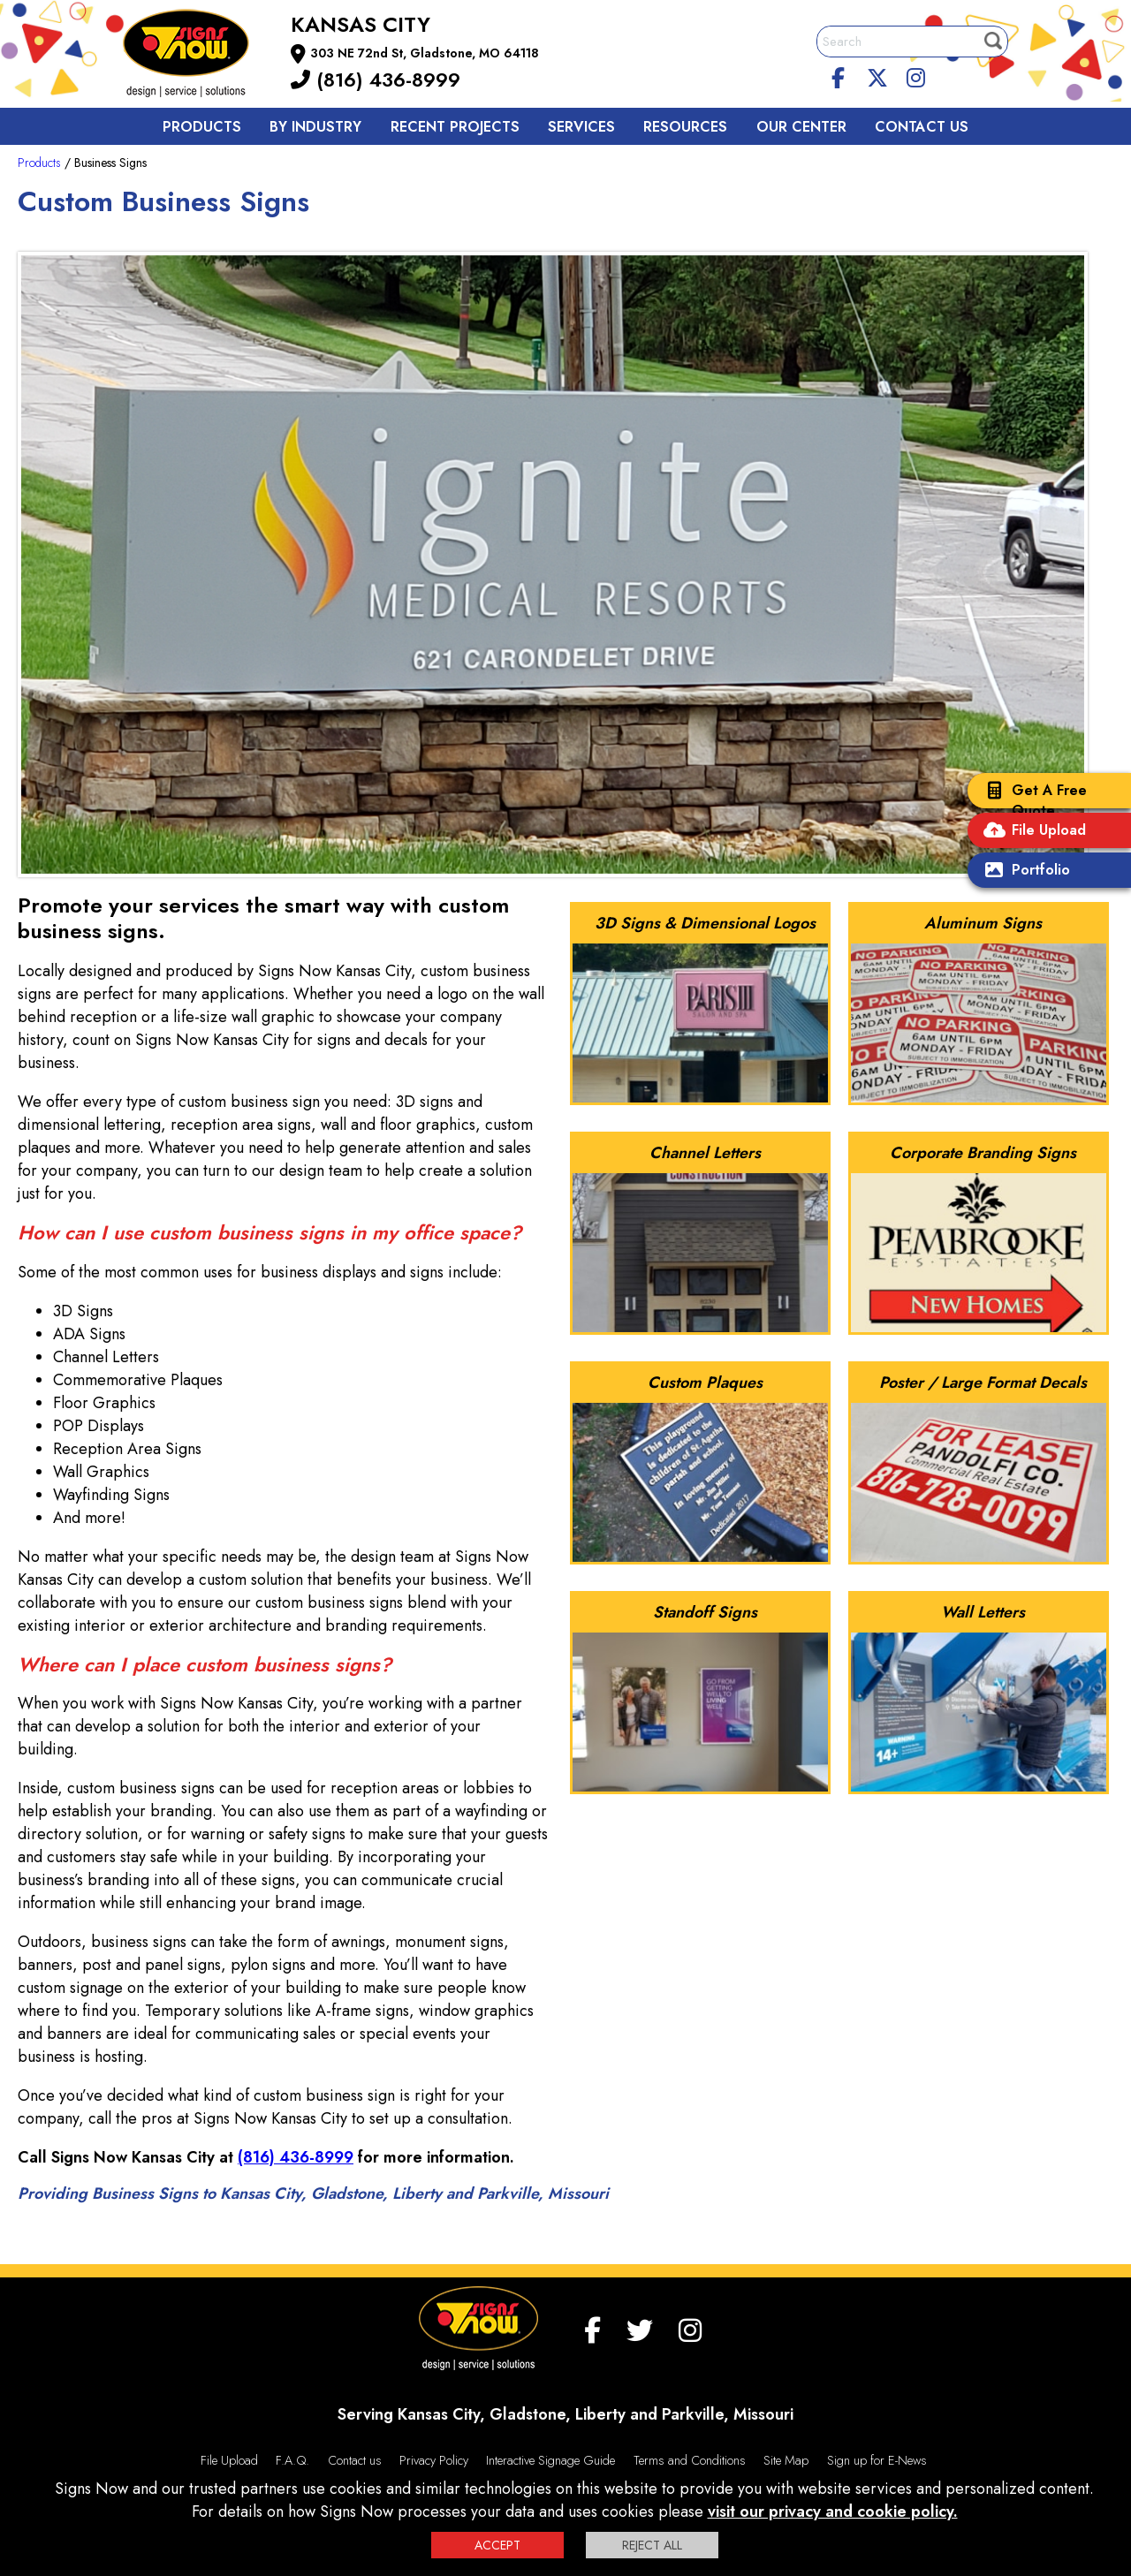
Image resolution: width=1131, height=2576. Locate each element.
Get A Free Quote (1031, 800)
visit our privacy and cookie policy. (833, 2511)
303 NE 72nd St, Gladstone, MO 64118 (424, 53)
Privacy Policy (433, 2460)
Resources (685, 127)
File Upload (1031, 832)
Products (202, 127)
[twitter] (877, 75)
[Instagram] (915, 75)
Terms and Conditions (690, 2460)
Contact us (921, 127)
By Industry (315, 127)
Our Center (801, 127)
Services (581, 127)
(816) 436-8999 (375, 79)
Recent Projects (455, 127)
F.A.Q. (292, 2460)
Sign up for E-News (877, 2460)
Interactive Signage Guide (550, 2460)
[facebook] (838, 75)
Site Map (785, 2460)
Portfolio (1023, 871)
